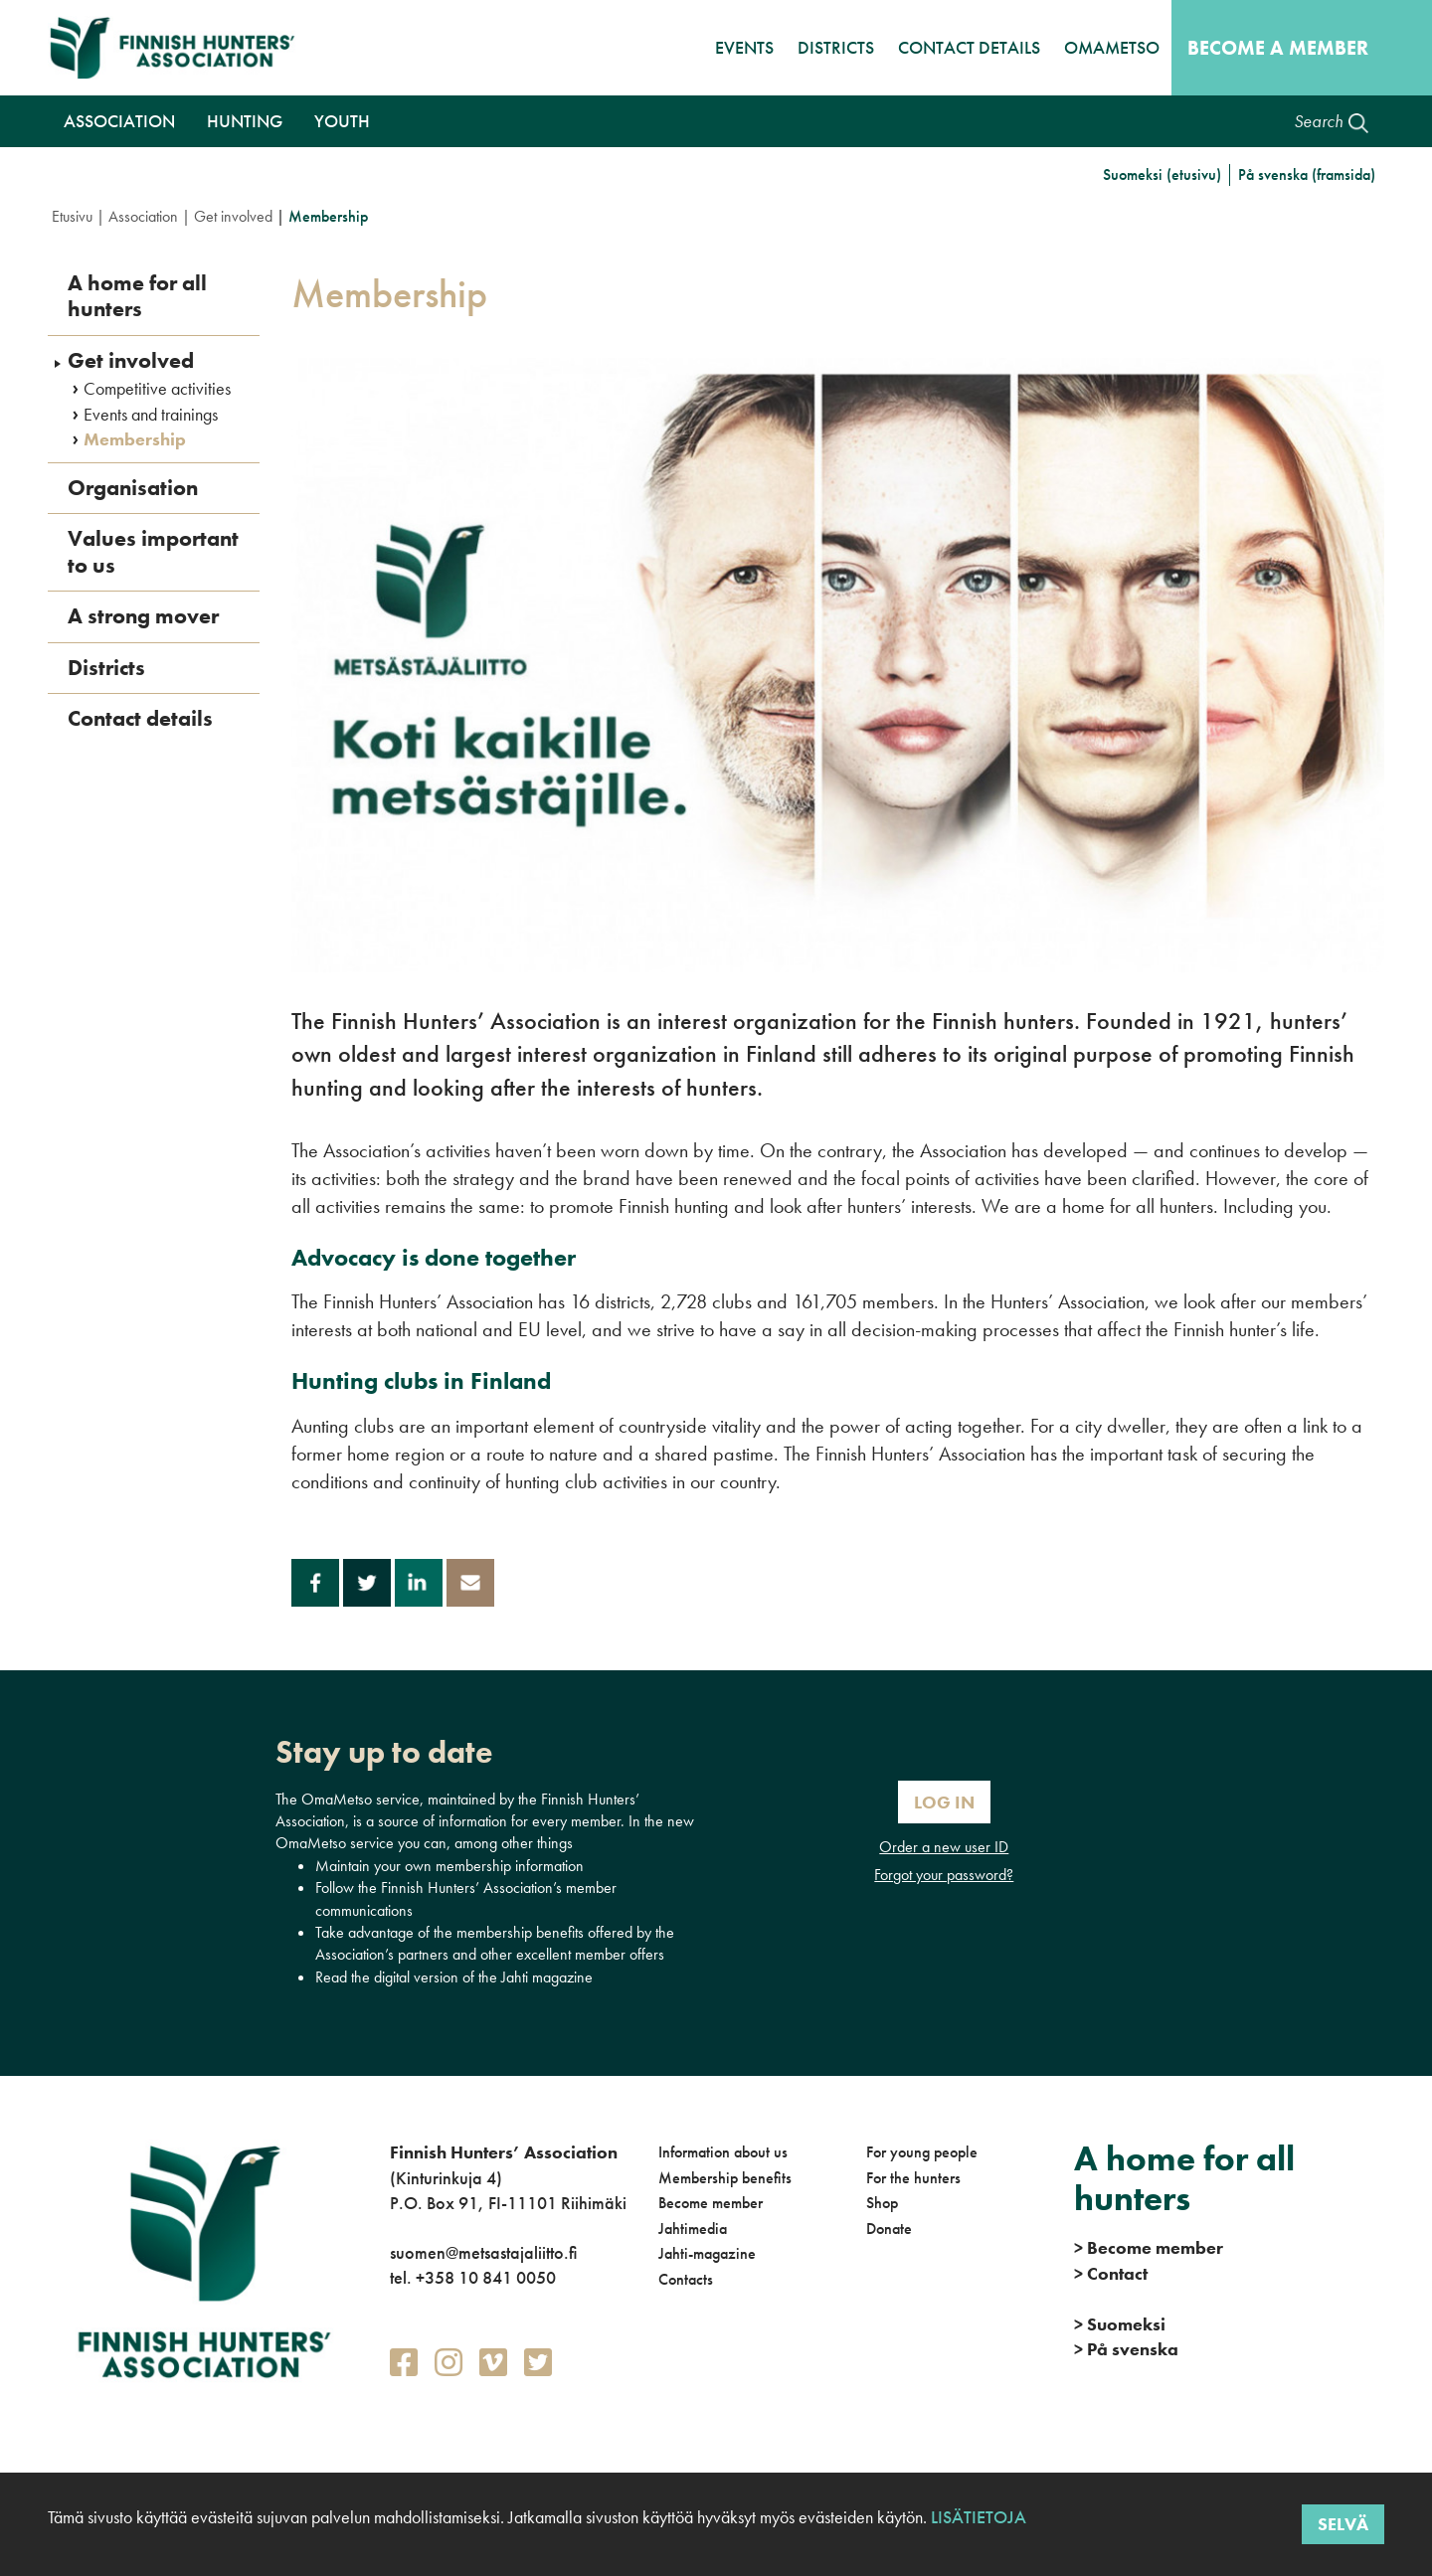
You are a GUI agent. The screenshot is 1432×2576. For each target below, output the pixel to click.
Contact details (969, 47)
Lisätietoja (976, 2516)
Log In (944, 1802)
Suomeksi (1119, 2324)
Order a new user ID (943, 1846)
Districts (836, 47)
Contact (1111, 2273)
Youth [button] (342, 120)
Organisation (133, 488)
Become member (710, 2202)
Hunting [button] (244, 120)
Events (744, 47)
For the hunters (913, 2177)
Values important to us (153, 552)
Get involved (233, 216)
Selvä (1343, 2523)
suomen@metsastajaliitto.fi (483, 2252)
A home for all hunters (137, 296)
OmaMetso (1112, 47)
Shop (882, 2202)
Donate (889, 2228)
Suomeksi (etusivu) (1162, 174)
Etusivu (72, 216)
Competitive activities (157, 389)
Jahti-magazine (707, 2253)
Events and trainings (151, 415)
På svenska (1126, 2348)
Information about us (723, 2152)
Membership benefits (725, 2177)
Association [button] (119, 120)
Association (143, 216)
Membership (135, 439)
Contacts (685, 2279)
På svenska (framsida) (1306, 174)
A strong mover (143, 616)
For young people (922, 2152)
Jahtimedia (692, 2228)
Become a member (1277, 48)
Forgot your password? (943, 1874)
